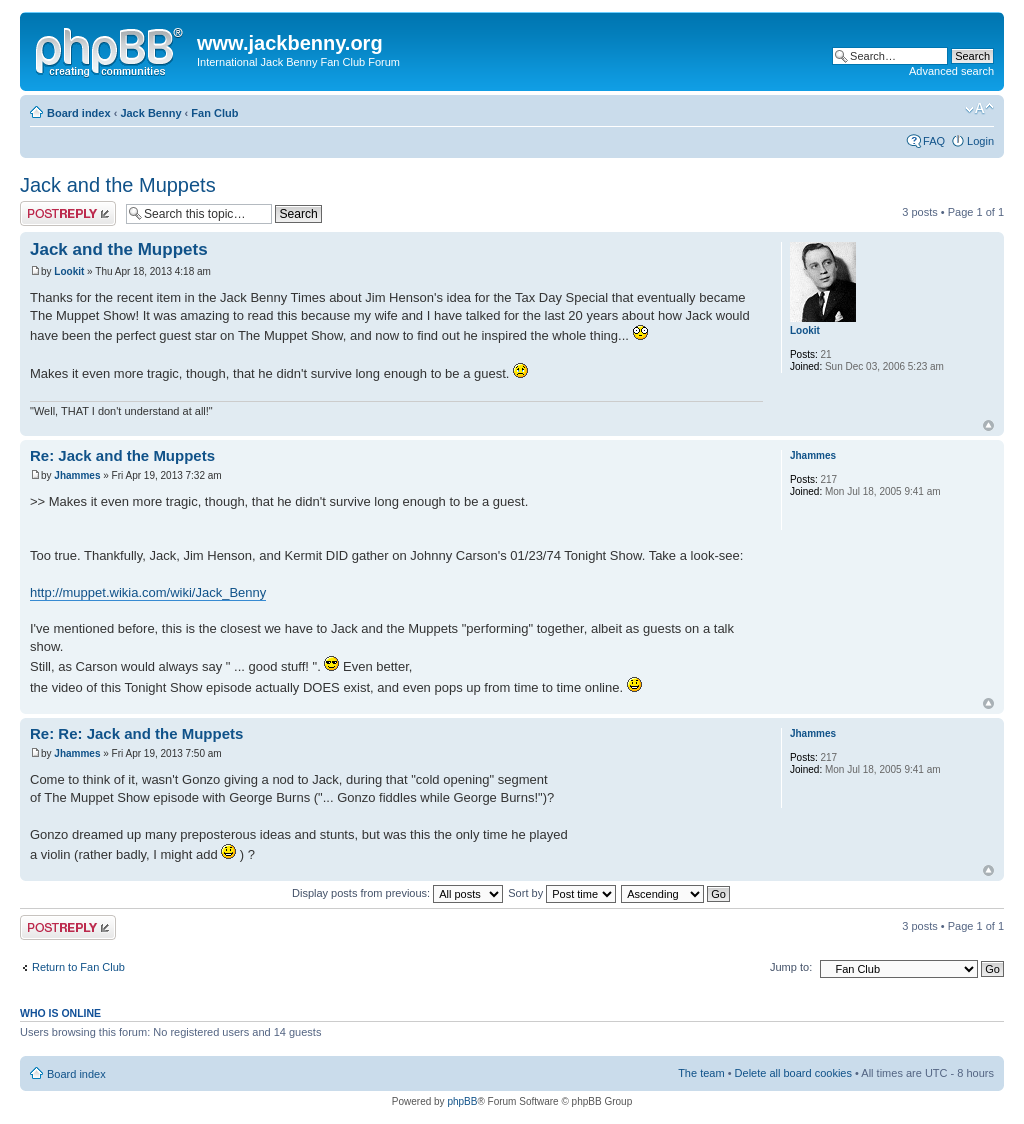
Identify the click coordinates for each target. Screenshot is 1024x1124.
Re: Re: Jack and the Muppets (136, 733)
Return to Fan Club (78, 967)
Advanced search (951, 71)
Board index (79, 113)
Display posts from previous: (397, 893)
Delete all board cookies (793, 1073)
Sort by (562, 893)
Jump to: (791, 967)
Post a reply (68, 213)
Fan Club (214, 113)
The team (701, 1073)
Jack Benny (150, 113)
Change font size (979, 109)
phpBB (462, 1101)
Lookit (69, 271)
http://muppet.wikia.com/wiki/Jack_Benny (148, 592)
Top (988, 425)
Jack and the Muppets (118, 185)
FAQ (934, 141)
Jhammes (77, 475)
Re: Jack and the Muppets (122, 455)
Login (980, 141)
